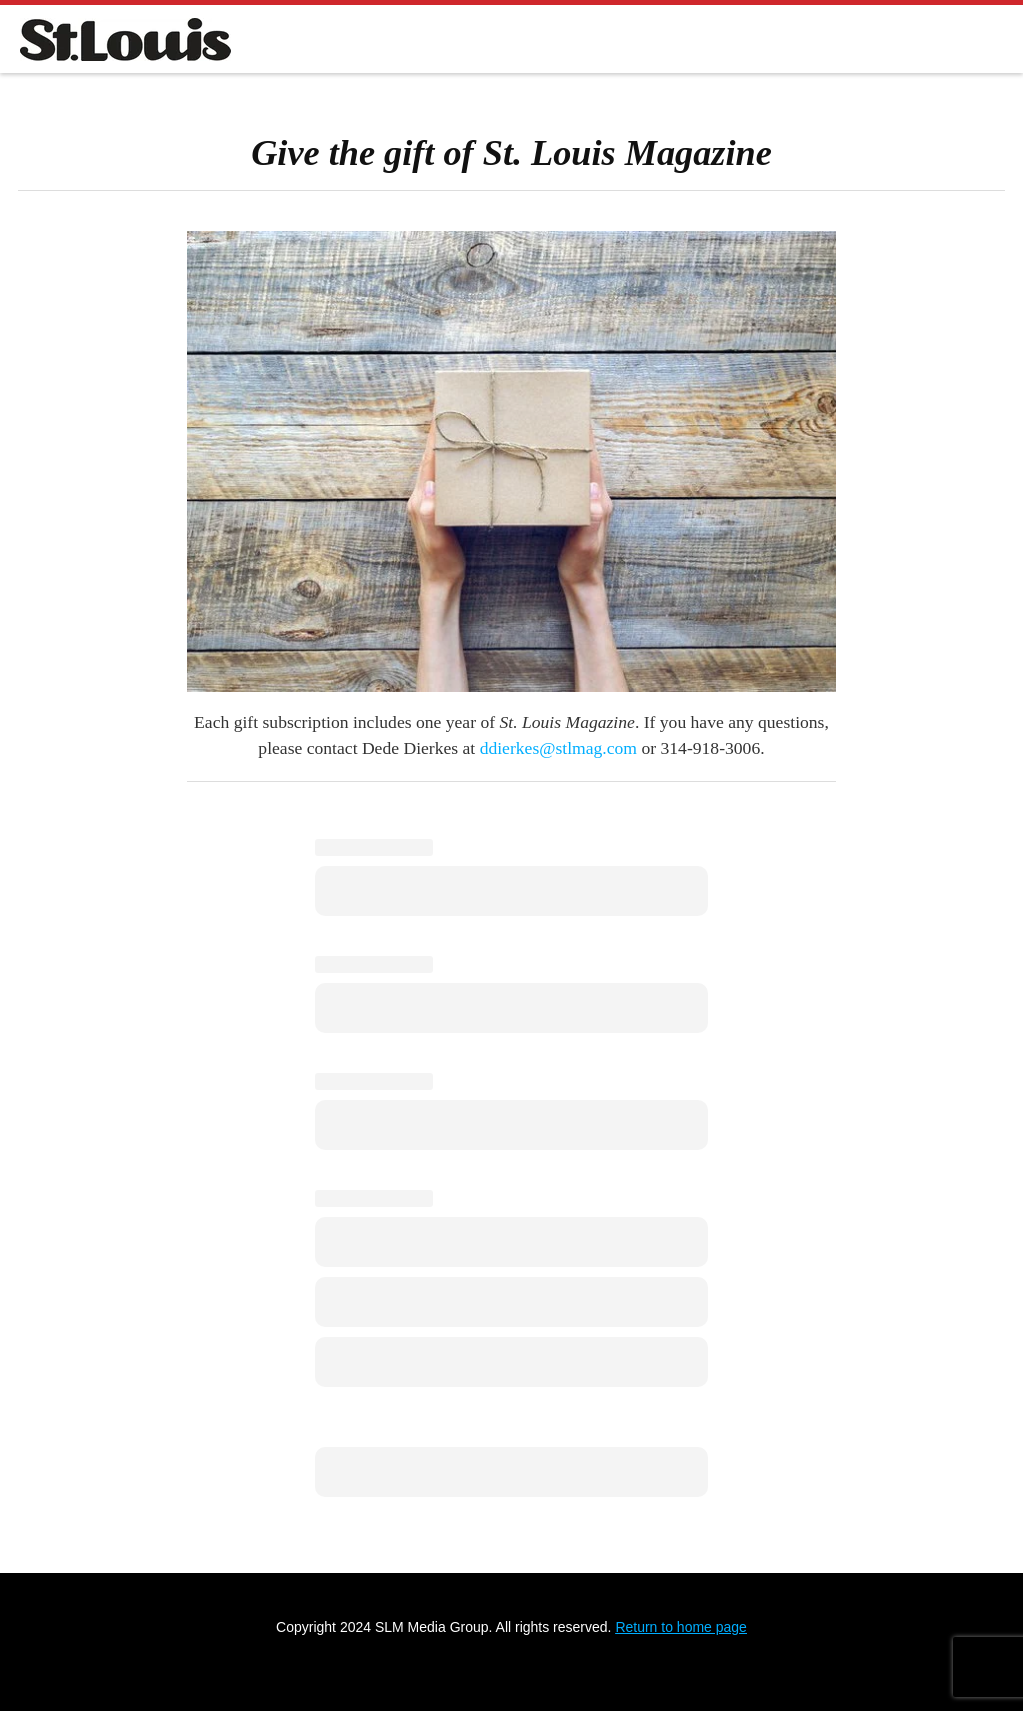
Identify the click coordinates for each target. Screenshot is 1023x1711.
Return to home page (681, 1627)
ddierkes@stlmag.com (558, 748)
